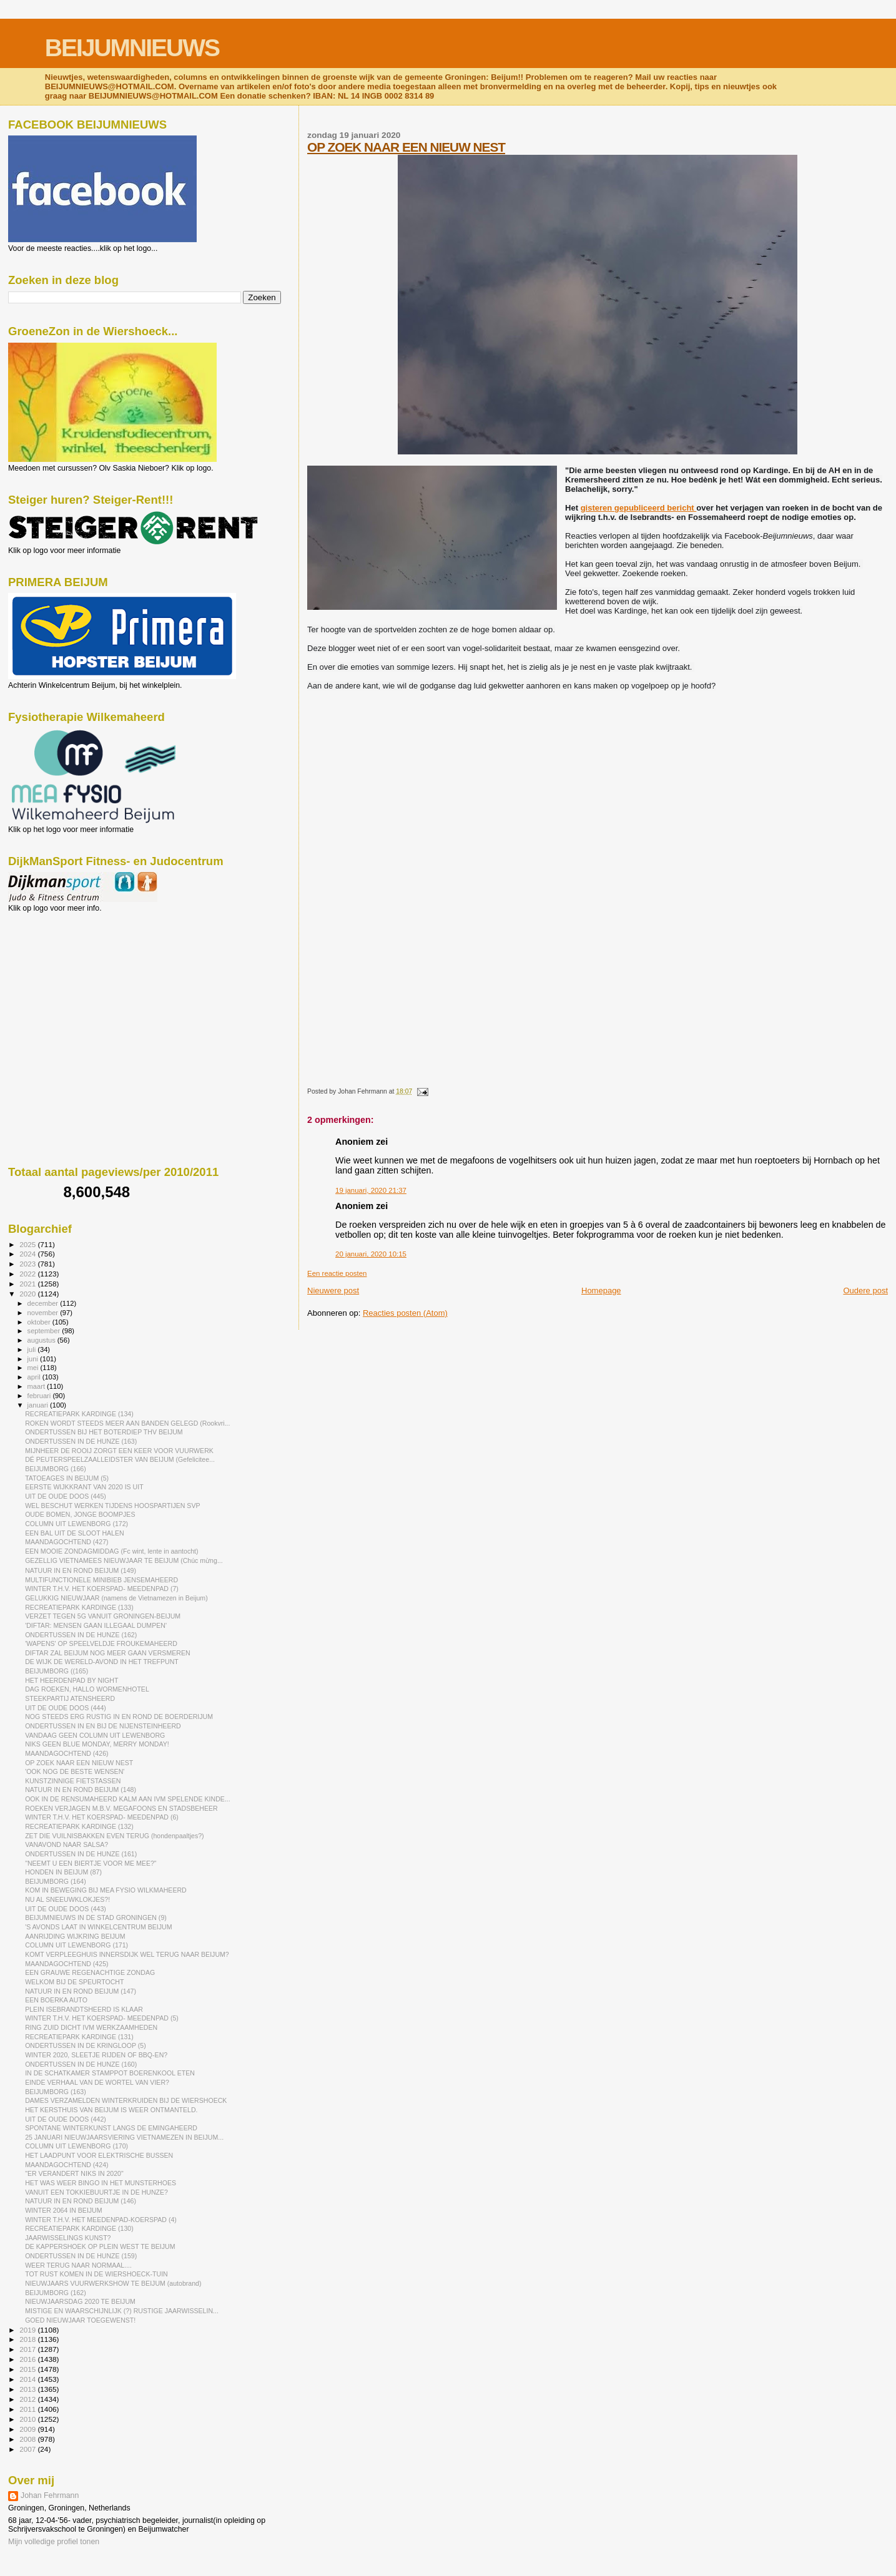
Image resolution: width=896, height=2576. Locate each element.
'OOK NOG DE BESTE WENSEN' (74, 1771)
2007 (28, 2449)
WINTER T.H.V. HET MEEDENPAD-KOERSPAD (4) (101, 2219)
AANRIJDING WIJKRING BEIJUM (75, 1936)
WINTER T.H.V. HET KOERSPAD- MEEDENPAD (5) (102, 2018)
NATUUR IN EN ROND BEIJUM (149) (80, 1570)
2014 (28, 2379)
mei (34, 1367)
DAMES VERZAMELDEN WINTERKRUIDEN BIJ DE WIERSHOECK (126, 2100)
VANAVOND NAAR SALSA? (66, 1844)
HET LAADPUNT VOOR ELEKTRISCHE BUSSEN (99, 2155)
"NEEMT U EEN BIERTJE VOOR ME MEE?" (91, 1863)
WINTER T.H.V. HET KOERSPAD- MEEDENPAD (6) (102, 1817)
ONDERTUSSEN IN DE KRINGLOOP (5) (85, 2045)
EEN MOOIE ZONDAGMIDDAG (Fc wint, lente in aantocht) (111, 1551)
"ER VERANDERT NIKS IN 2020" (74, 2173)
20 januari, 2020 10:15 (370, 1254)
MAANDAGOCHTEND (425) (66, 1963)
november (44, 1312)
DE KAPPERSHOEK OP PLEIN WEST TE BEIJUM (100, 2246)
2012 (28, 2399)
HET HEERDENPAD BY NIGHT (71, 1680)
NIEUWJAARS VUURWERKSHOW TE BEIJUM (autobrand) (113, 2283)
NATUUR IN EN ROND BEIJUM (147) (80, 1991)
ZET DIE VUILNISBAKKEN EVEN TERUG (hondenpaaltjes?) (114, 1835)
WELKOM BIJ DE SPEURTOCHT (74, 1982)
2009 (28, 2429)
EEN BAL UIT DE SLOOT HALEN (74, 1533)
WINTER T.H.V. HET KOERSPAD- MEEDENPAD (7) (102, 1588)
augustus (42, 1340)
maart (37, 1386)
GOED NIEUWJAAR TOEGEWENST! (80, 2320)
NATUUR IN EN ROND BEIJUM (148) (80, 1789)
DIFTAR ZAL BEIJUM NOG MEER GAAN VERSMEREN (107, 1653)
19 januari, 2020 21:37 (370, 1190)
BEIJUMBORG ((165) (56, 1671)
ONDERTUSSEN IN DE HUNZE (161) (81, 1854)
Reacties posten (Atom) (405, 1313)
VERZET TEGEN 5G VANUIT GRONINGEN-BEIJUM (102, 1616)
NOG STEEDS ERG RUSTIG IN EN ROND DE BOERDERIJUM (119, 1716)
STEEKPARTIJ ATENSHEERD (70, 1698)
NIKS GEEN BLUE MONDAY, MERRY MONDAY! (97, 1744)
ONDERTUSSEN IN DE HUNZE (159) (81, 2256)
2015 (28, 2369)
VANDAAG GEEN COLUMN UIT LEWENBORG (95, 1735)
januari (39, 1405)
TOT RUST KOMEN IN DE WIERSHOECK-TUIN (96, 2274)
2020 (28, 1294)
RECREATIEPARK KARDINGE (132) (79, 1826)
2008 (28, 2439)
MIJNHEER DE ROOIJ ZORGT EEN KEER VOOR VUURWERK (119, 1450)
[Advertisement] (64, 980)
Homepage (601, 1290)
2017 (28, 2349)
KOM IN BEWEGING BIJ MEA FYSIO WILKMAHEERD (106, 1890)
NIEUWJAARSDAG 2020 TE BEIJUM (80, 2301)
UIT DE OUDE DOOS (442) (65, 2119)
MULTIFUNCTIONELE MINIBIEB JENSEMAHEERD (101, 1580)
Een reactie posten (337, 1273)
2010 (28, 2419)
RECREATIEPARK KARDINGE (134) (79, 1414)
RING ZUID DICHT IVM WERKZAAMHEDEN (91, 2027)
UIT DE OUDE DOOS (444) (65, 1708)
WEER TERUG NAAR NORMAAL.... (78, 2265)
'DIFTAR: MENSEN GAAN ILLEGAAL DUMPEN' (96, 1625)
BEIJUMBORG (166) (55, 1468)
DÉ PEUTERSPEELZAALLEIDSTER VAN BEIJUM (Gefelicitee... (120, 1459)
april (34, 1377)
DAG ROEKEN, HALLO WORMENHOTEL (87, 1689)
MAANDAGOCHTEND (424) (66, 2164)
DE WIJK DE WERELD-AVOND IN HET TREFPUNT (102, 1661)
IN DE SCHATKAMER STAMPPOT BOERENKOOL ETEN (110, 2073)
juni (33, 1359)
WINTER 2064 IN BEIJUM (63, 2210)
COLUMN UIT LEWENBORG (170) (76, 2146)
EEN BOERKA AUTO (56, 2000)
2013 (28, 2389)
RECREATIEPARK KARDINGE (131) (79, 2036)
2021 (28, 1284)
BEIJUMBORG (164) (55, 1881)
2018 (28, 2339)
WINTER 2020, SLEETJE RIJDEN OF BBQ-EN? (96, 2055)
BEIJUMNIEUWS (132, 47)
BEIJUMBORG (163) (55, 2091)
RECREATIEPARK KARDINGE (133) (79, 1607)
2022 (28, 1274)
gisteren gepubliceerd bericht (639, 507)
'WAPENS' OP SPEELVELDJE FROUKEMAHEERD (101, 1643)
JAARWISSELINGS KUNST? (68, 2237)
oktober (39, 1322)
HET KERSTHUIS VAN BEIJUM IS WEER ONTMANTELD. (111, 2109)
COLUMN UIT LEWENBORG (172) (76, 1523)
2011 (28, 2409)
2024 (28, 1254)
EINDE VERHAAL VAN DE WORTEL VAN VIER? (97, 2082)
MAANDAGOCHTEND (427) (66, 1541)
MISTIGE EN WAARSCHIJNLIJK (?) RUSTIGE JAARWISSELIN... (122, 2310)
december (44, 1303)
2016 (28, 2359)
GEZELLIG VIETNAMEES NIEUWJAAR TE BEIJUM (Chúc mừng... (124, 1560)
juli (32, 1349)
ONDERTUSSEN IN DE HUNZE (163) (81, 1441)
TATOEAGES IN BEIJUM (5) (67, 1478)
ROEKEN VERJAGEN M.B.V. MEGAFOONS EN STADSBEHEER (121, 1808)
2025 (28, 1244)
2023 (28, 1264)
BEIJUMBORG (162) (55, 2292)
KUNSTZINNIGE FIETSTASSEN (73, 1781)
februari (40, 1395)
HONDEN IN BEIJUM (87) (63, 1872)
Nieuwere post (333, 1290)
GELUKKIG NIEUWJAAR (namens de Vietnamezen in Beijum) (116, 1598)
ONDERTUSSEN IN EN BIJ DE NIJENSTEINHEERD (103, 1726)
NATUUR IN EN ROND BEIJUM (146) (80, 2201)
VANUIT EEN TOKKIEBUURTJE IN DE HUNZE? (96, 2192)
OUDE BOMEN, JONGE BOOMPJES (80, 1514)
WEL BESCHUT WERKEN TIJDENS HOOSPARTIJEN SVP (112, 1505)
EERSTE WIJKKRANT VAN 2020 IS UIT (84, 1487)
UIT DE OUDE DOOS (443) (65, 1908)
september (44, 1331)
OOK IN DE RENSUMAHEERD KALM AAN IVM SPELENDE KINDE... (127, 1799)
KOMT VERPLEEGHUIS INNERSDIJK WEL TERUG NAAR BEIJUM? (127, 1954)
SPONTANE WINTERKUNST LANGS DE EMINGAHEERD (111, 2128)
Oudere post (865, 1290)
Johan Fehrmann (50, 2495)
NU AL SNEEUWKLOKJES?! (67, 1899)
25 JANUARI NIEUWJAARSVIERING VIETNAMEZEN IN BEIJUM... (124, 2137)
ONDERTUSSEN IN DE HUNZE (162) (81, 1634)
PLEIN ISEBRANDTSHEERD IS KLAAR (84, 2009)
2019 (28, 2330)
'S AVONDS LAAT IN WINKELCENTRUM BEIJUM (98, 1927)
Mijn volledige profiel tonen (53, 2541)
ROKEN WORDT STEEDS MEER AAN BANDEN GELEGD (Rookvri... (127, 1423)
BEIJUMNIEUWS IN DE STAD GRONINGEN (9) (96, 1917)
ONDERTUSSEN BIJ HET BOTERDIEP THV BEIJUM (104, 1432)
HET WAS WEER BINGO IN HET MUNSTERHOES (100, 2183)
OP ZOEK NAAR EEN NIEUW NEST (406, 147)
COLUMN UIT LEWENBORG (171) (76, 1945)
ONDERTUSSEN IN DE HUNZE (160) (81, 2064)
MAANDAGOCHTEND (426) (66, 1753)
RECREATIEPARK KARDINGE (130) (79, 2228)
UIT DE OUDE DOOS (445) (65, 1496)
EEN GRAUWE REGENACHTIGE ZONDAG (90, 1972)
